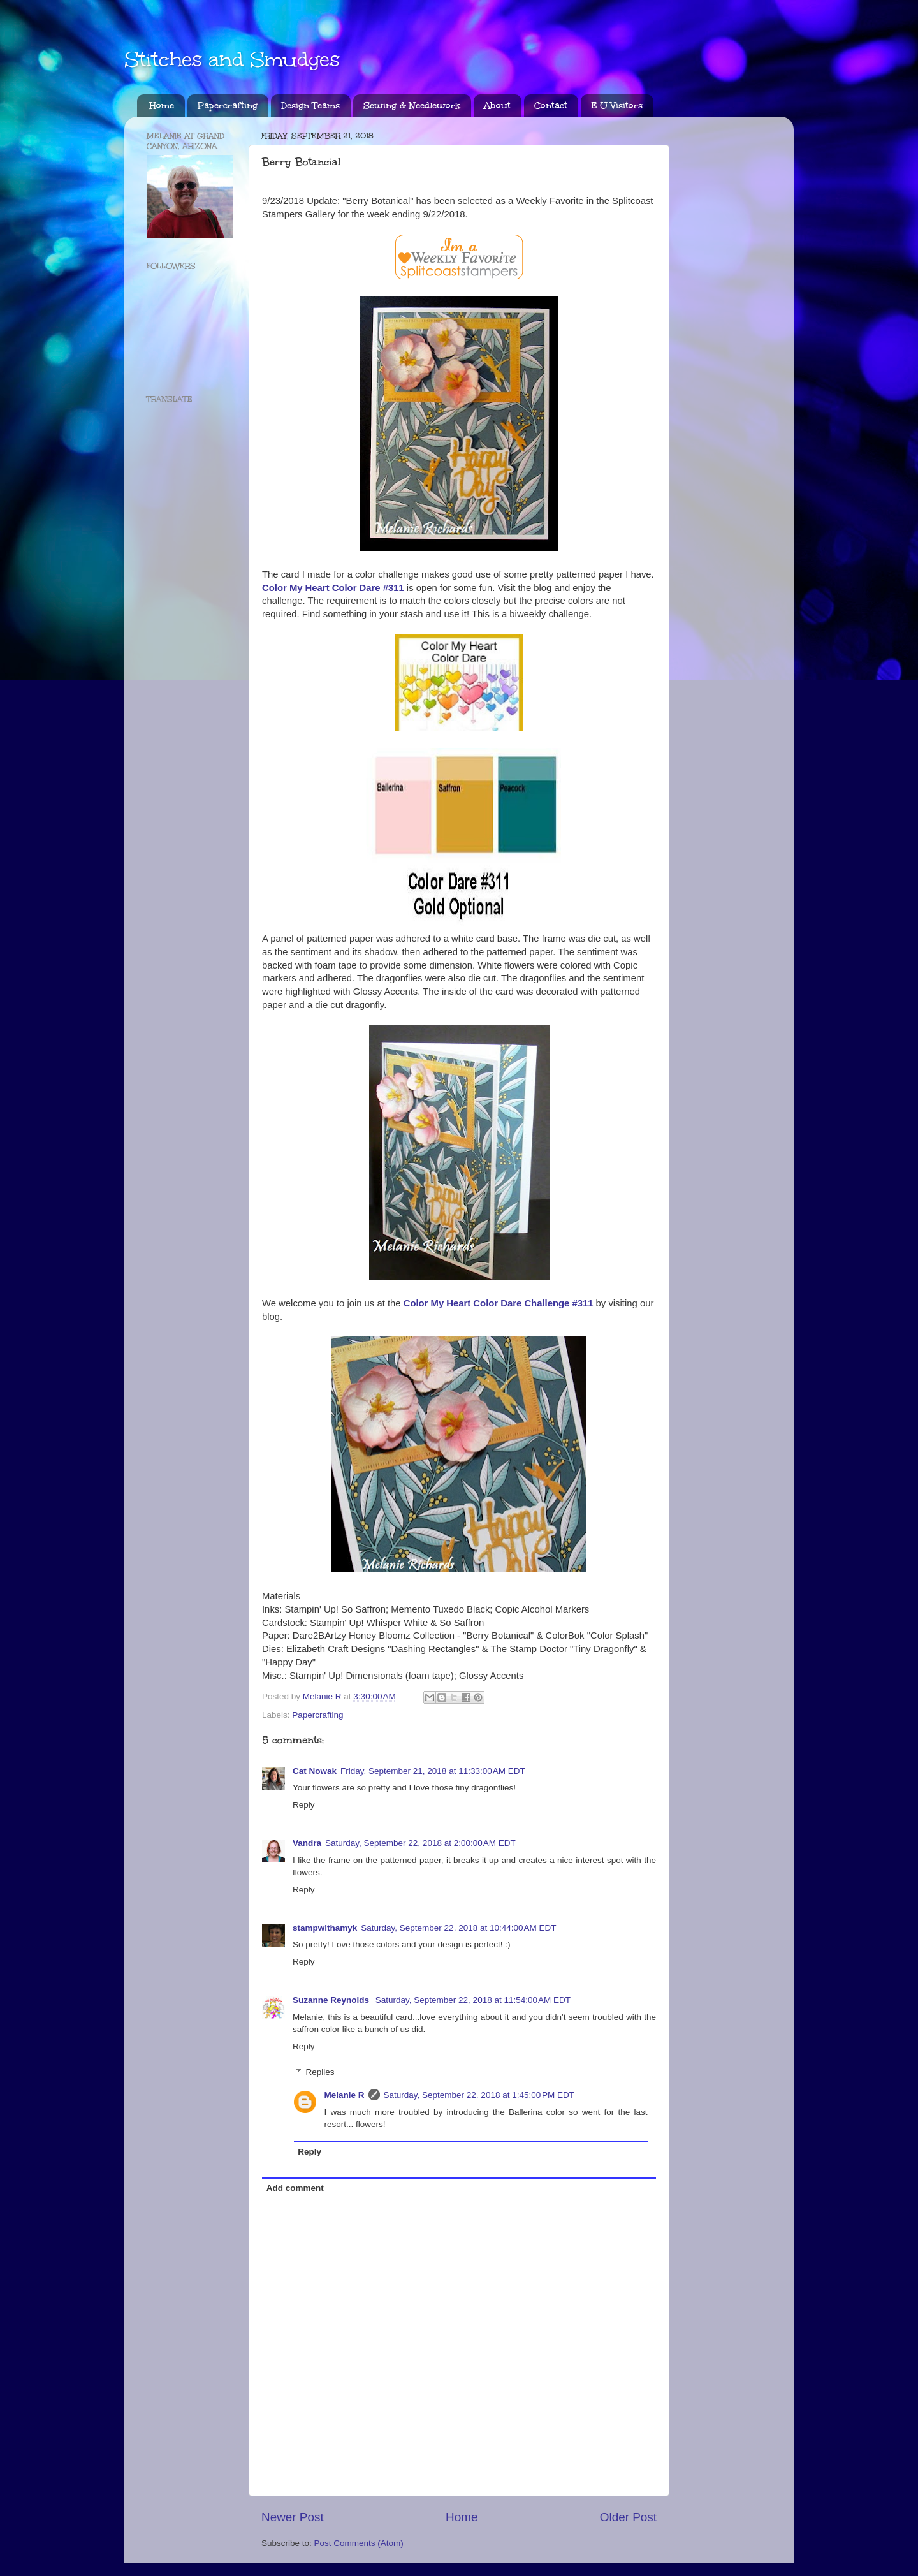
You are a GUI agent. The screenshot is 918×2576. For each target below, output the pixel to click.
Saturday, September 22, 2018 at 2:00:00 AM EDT (420, 1843)
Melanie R (344, 2095)
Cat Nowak (315, 1771)
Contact (550, 105)
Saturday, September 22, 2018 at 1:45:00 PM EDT (479, 2095)
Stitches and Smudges (232, 59)
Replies (320, 2072)
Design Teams (310, 105)
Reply (304, 1805)
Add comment (295, 2188)
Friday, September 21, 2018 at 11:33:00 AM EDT (432, 1771)
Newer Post (292, 2517)
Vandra (307, 1843)
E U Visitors (617, 105)
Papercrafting (228, 105)
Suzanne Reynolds (332, 2000)
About (497, 105)
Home (162, 105)
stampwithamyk (325, 1928)
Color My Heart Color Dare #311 (333, 588)
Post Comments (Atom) (359, 2543)
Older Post (628, 2517)
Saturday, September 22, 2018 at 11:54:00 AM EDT (473, 2000)
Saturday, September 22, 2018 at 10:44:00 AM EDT (458, 1928)
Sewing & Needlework (411, 105)
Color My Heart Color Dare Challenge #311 (499, 1303)
